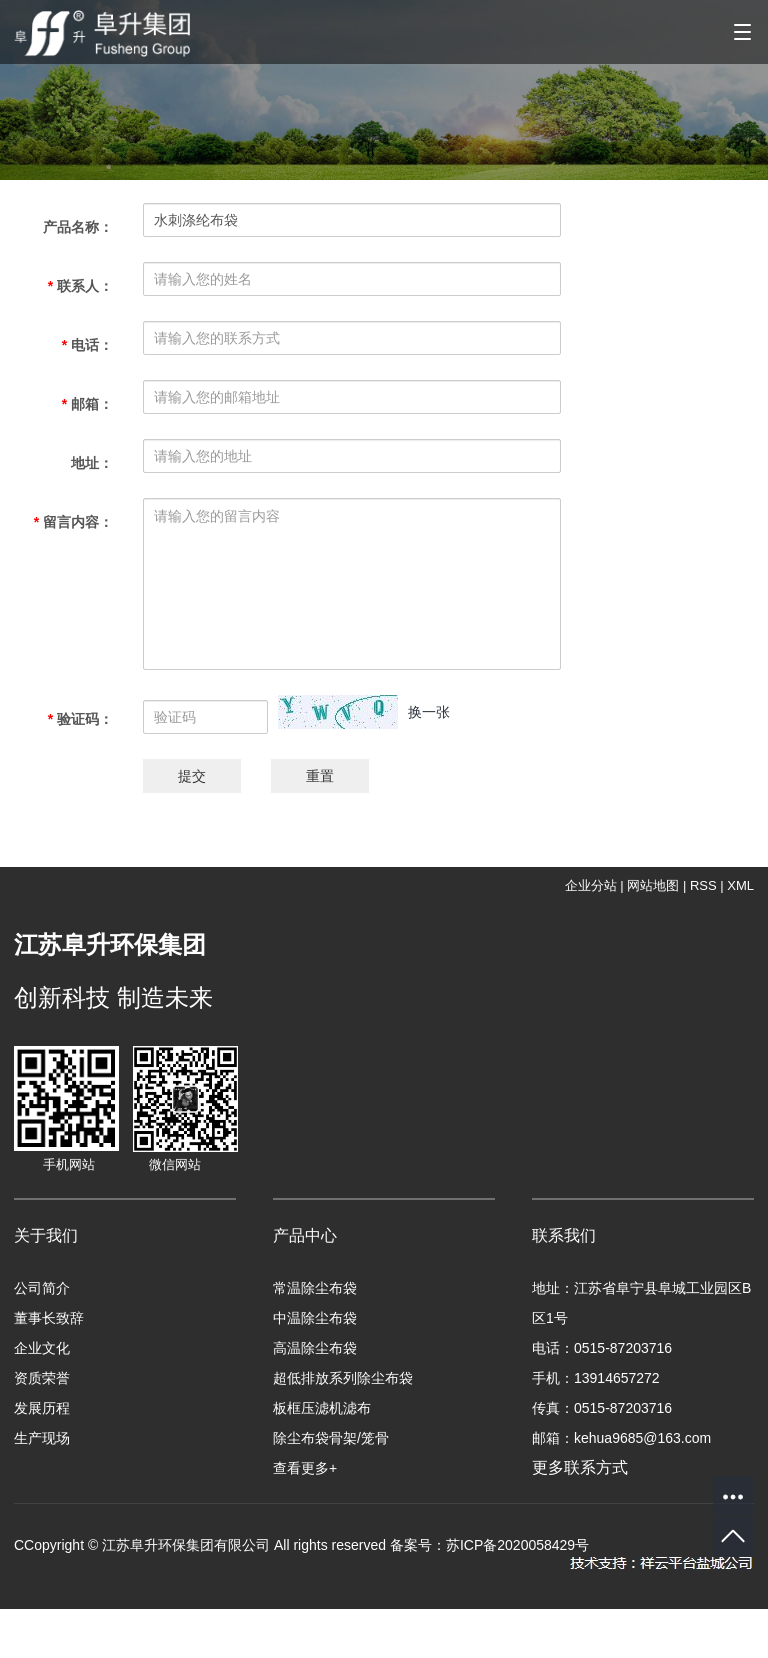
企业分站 (591, 885)
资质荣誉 (42, 1378)
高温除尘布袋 (315, 1348)
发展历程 (42, 1408)
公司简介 (42, 1288)
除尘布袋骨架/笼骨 (331, 1438)
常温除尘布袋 (315, 1288)
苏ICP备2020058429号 (517, 1545)
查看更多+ (305, 1468)
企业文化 (42, 1348)
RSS (703, 885)
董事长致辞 (49, 1318)
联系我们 (564, 1235)
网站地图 (653, 885)
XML (740, 885)
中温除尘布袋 (315, 1318)
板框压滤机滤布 (322, 1408)
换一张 (429, 712)
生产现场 (42, 1438)
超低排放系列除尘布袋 (343, 1378)
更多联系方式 (592, 1467)
